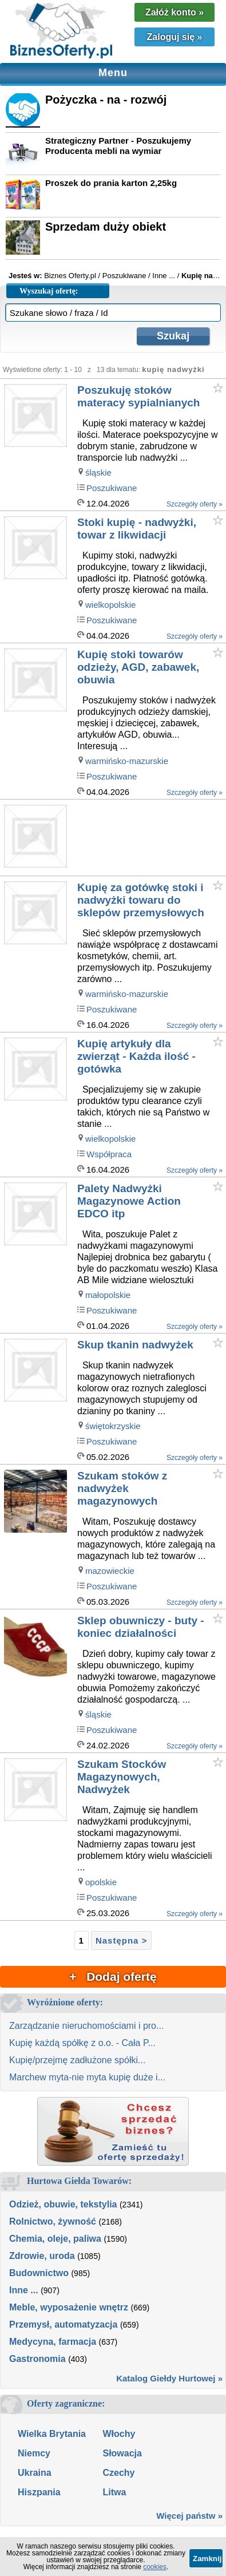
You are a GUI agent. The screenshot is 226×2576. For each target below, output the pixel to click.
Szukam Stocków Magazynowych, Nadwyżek (121, 1776)
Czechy (118, 2473)
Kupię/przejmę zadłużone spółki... (77, 2060)
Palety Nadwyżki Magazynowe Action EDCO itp (129, 1201)
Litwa (114, 2492)
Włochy (118, 2434)
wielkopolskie (110, 605)
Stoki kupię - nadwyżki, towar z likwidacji (136, 528)
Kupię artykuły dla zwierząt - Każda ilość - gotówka (136, 1056)
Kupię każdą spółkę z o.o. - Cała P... (82, 2043)
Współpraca (109, 1154)
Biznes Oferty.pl (70, 275)
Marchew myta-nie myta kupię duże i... (87, 2077)
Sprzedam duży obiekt (105, 226)
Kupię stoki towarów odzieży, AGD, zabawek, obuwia (138, 667)
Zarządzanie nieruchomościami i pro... (86, 2026)
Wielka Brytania (52, 2434)
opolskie (101, 1882)
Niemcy (34, 2453)
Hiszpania (39, 2492)
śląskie (98, 472)
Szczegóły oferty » (194, 504)
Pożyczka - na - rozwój (105, 99)
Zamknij (207, 2558)
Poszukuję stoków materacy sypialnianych (138, 396)
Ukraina (34, 2473)
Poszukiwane (111, 488)
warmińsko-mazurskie (126, 761)
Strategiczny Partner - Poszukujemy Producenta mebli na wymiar (118, 146)
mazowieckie (109, 1571)
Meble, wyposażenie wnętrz (68, 2307)
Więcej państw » (189, 2515)
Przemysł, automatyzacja (63, 2324)
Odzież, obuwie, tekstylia (63, 2204)
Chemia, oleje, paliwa (55, 2238)
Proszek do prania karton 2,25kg (111, 183)
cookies (154, 2567)
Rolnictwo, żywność (52, 2221)
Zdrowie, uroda (42, 2256)
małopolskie (107, 1295)
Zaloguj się (175, 37)
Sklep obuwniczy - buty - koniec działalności (140, 1627)
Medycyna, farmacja (52, 2342)
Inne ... (23, 2290)
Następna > (121, 1940)
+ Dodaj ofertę (112, 1976)
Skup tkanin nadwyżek (135, 1345)
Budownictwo (39, 2273)
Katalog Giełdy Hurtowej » (169, 2378)
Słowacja (121, 2453)
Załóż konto (174, 12)
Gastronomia (37, 2359)
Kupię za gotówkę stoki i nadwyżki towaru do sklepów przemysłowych (140, 900)
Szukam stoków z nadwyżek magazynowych (122, 1488)
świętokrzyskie (113, 1426)
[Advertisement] (151, 838)
